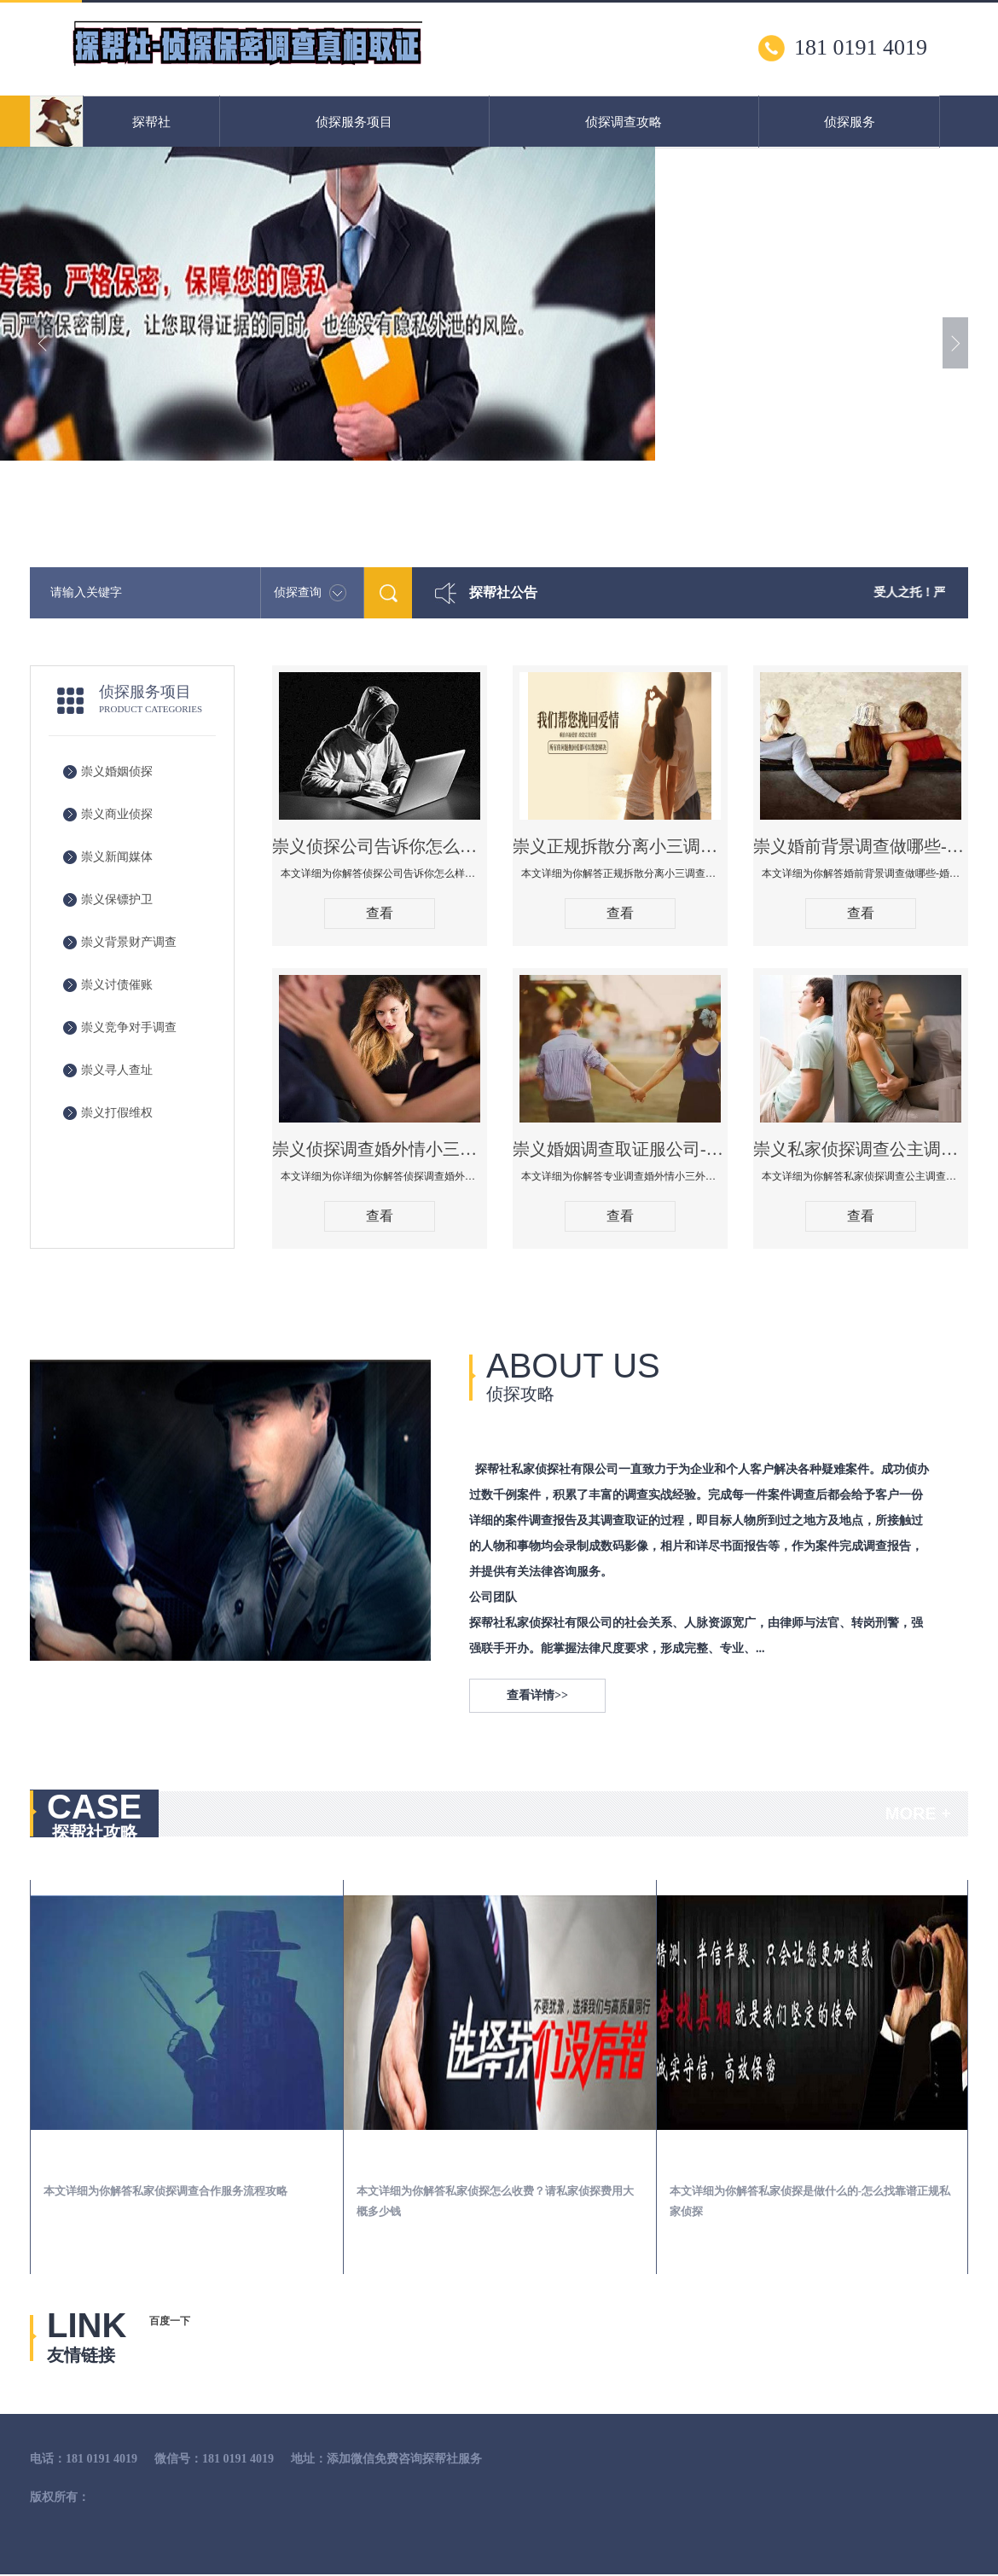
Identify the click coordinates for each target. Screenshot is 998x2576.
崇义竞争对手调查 (129, 1027)
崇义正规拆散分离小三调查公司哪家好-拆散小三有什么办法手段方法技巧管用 (620, 846)
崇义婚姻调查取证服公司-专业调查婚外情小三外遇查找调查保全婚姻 (620, 1149)
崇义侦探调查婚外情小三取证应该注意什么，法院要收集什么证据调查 (379, 1149)
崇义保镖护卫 (117, 899)
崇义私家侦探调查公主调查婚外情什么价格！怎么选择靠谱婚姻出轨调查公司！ (860, 1149)
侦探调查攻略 (623, 122)
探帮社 (151, 122)
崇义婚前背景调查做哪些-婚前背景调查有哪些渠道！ (860, 846)
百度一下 (169, 2321)
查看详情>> (537, 1695)
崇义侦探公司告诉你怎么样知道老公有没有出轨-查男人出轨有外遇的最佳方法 (379, 846)
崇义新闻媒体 (117, 856)
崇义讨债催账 (117, 984)
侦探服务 (849, 122)
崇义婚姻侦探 (117, 771)
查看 (379, 913)
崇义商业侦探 (117, 814)
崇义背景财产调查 (129, 942)
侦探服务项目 (354, 122)
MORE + (918, 1813)
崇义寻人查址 (117, 1070)
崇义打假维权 (117, 1112)
